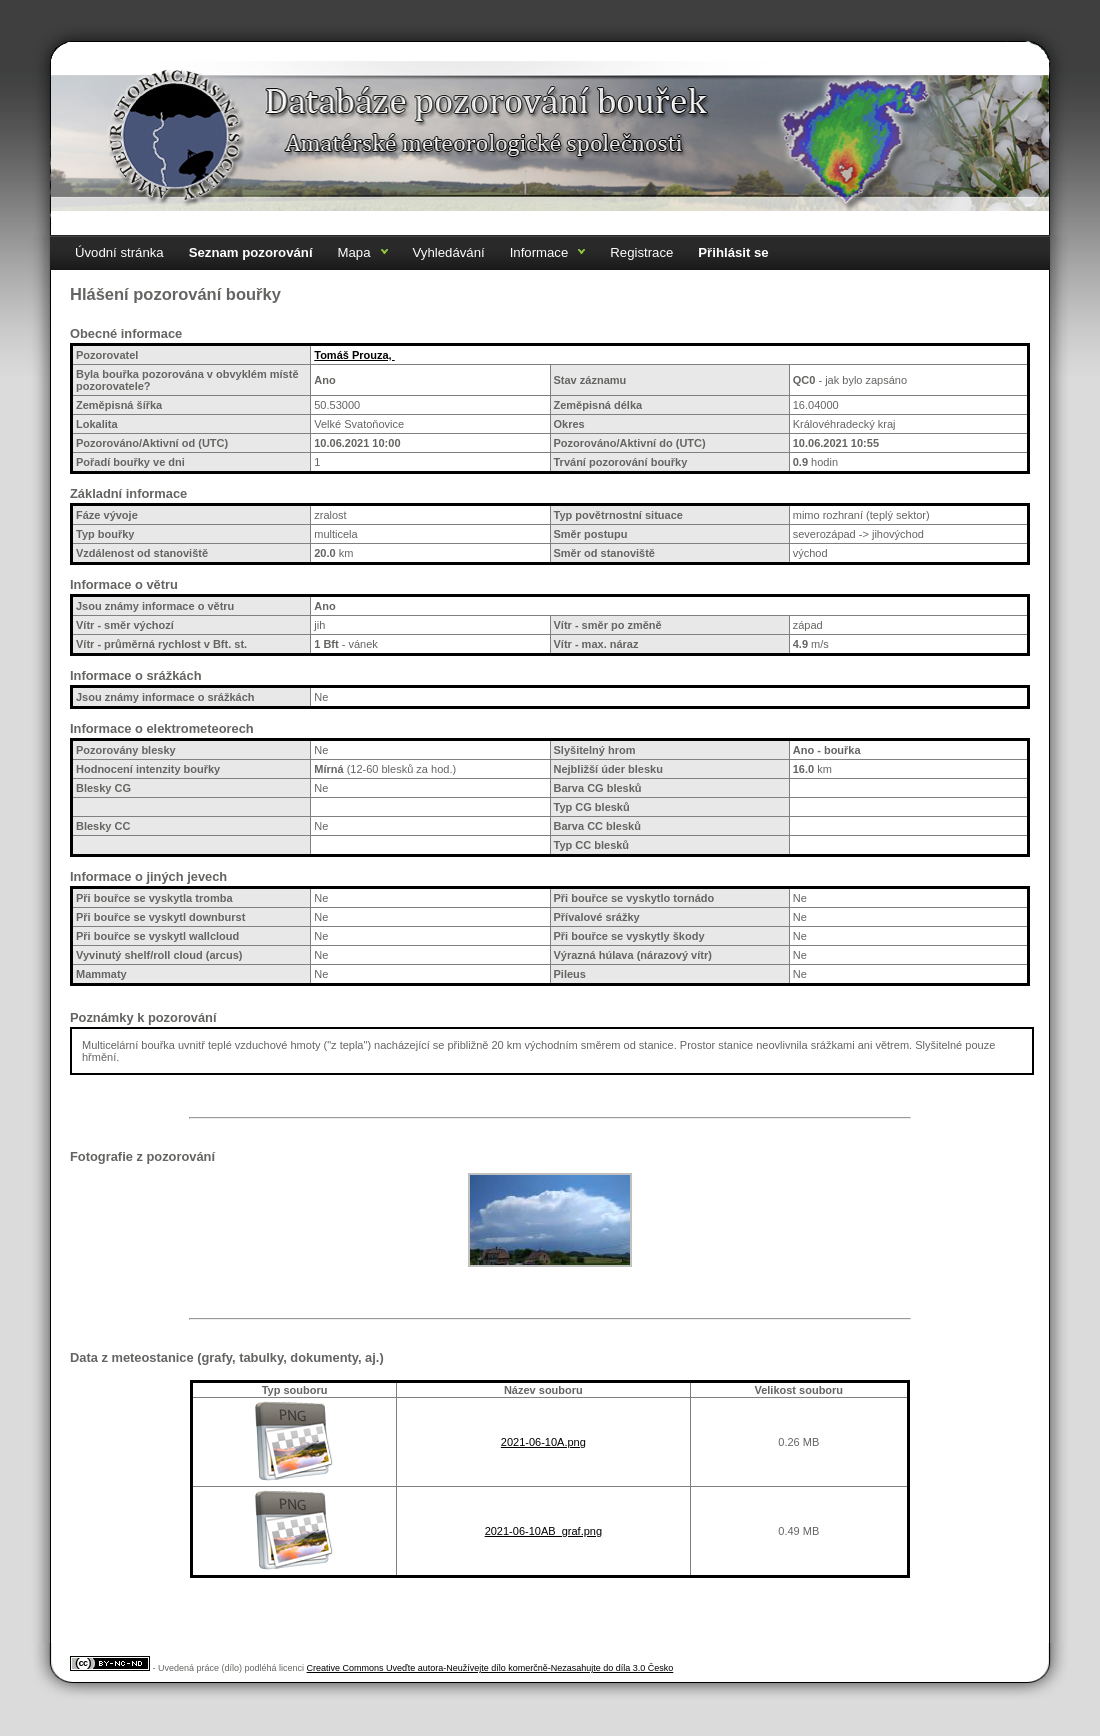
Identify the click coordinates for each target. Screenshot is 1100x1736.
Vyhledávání (449, 252)
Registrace (641, 252)
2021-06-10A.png (543, 1442)
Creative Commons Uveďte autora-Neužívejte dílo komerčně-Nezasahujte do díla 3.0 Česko (490, 1668)
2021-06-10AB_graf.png (543, 1531)
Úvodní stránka (119, 252)
